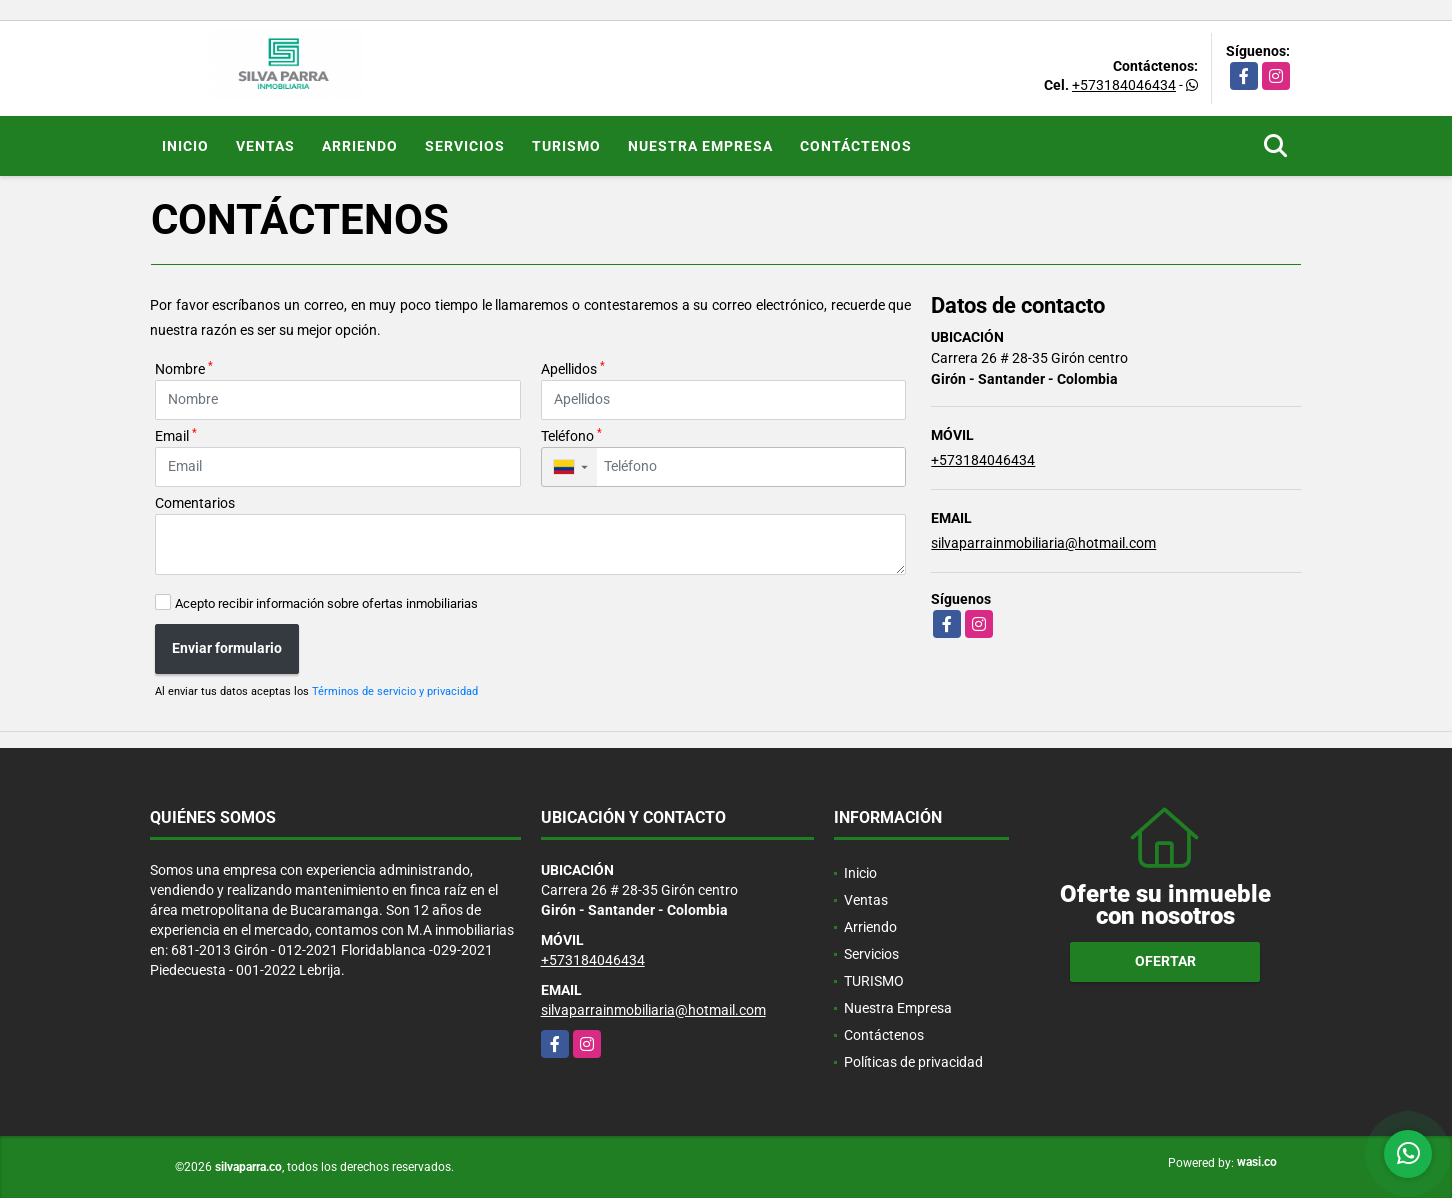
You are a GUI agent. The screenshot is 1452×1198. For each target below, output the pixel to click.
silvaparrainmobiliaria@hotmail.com (1043, 543)
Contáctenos (856, 146)
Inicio (185, 146)
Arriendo (360, 146)
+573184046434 (1124, 85)
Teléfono (571, 435)
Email (176, 435)
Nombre (184, 368)
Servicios (465, 146)
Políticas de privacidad (913, 1062)
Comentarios (195, 503)
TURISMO (566, 146)
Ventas (265, 146)
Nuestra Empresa (700, 146)
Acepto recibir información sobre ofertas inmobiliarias (326, 603)
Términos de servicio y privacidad (395, 691)
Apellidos (573, 368)
